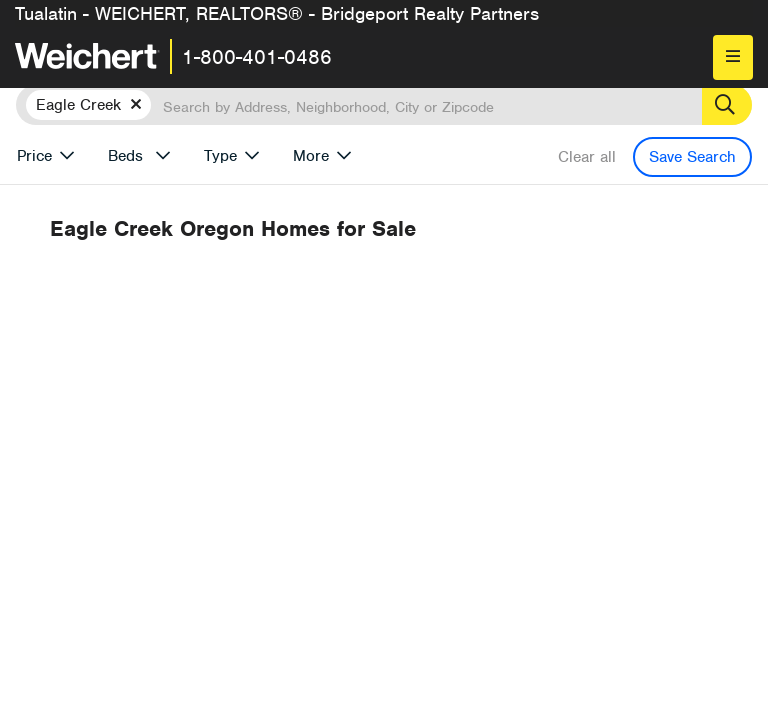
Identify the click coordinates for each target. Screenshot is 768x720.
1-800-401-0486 (257, 57)
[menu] (733, 57)
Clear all (587, 157)
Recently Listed (424, 302)
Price (34, 156)
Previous (499, 359)
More (311, 156)
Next (590, 359)
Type (220, 156)
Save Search (692, 157)
